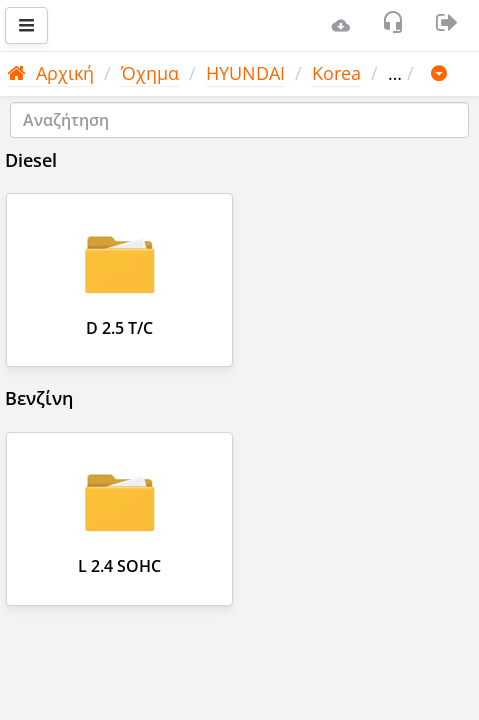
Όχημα (150, 73)
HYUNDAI (245, 73)
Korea (336, 73)
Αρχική (50, 73)
